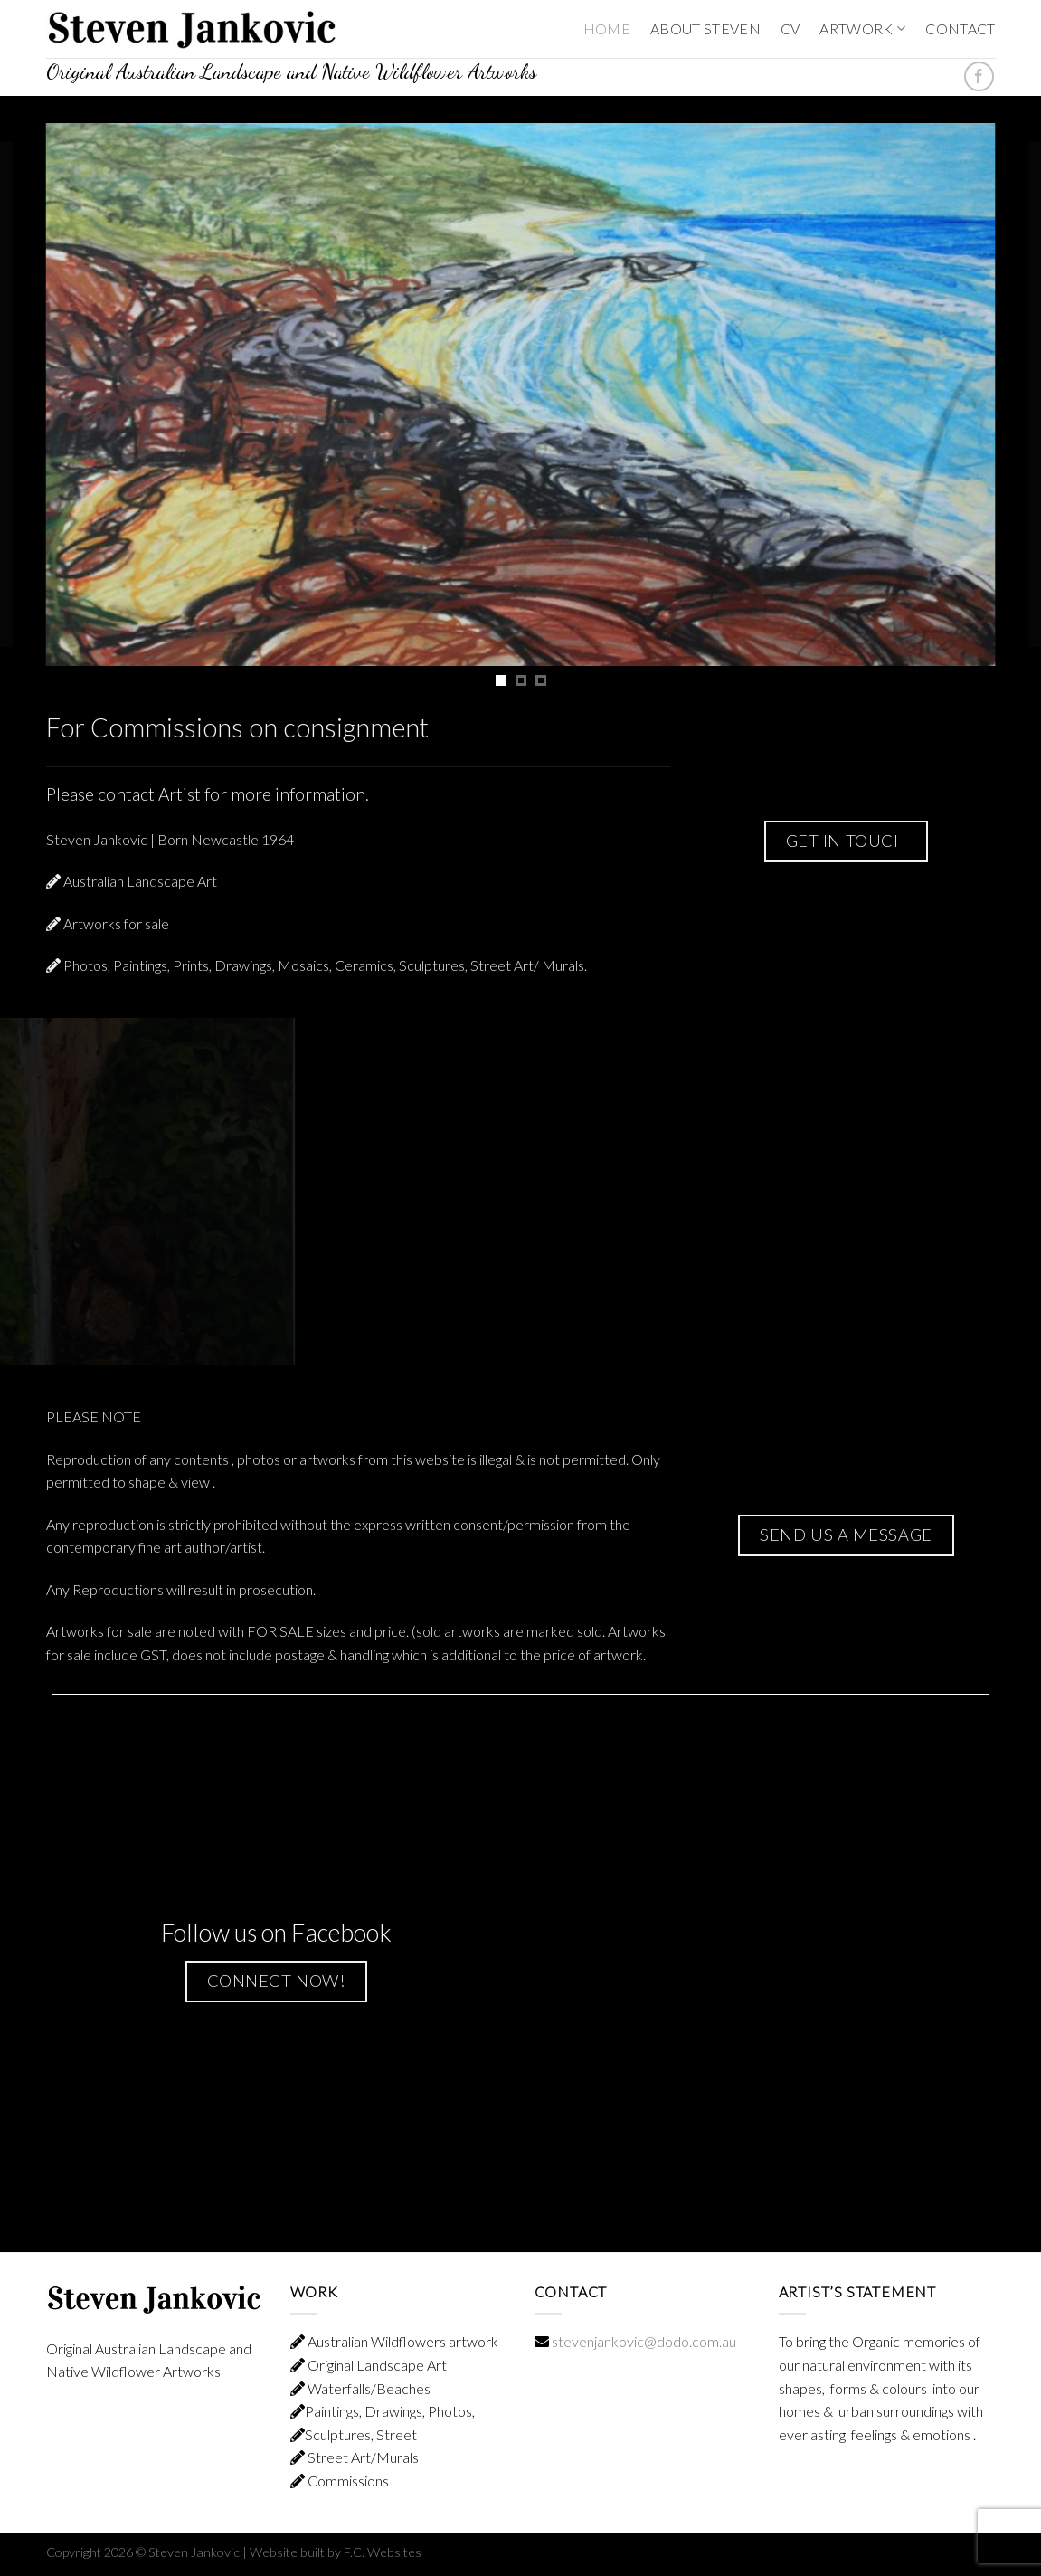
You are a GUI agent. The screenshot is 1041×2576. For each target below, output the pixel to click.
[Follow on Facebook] (979, 76)
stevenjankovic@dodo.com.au (644, 2341)
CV (790, 28)
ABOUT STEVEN (705, 28)
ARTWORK (862, 28)
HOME (606, 28)
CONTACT (960, 28)
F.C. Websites (382, 2552)
